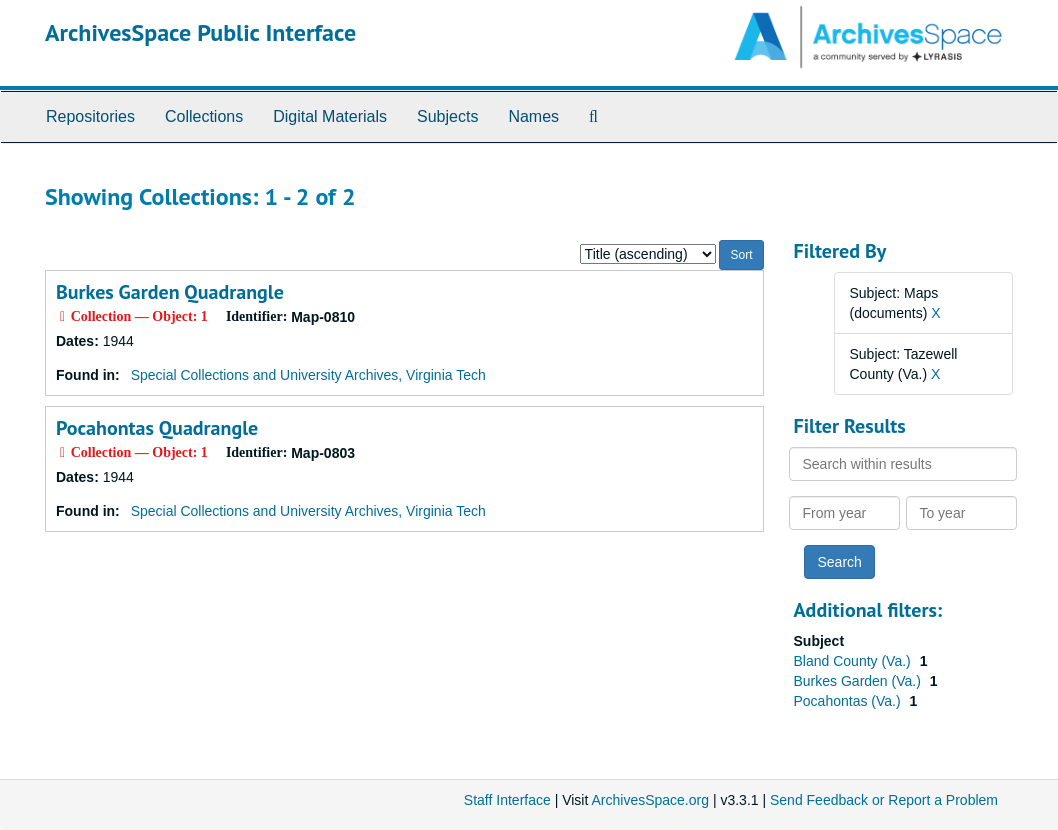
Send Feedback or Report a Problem (884, 800)
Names (533, 116)
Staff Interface (507, 800)
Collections (204, 116)
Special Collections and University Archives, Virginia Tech (308, 375)
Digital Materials (330, 116)
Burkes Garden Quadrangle (170, 292)
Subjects (447, 116)
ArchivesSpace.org (650, 800)
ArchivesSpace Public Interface (200, 32)
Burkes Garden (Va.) (859, 681)
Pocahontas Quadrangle (157, 428)
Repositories (90, 116)
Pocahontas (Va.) (849, 701)
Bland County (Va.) (854, 661)
